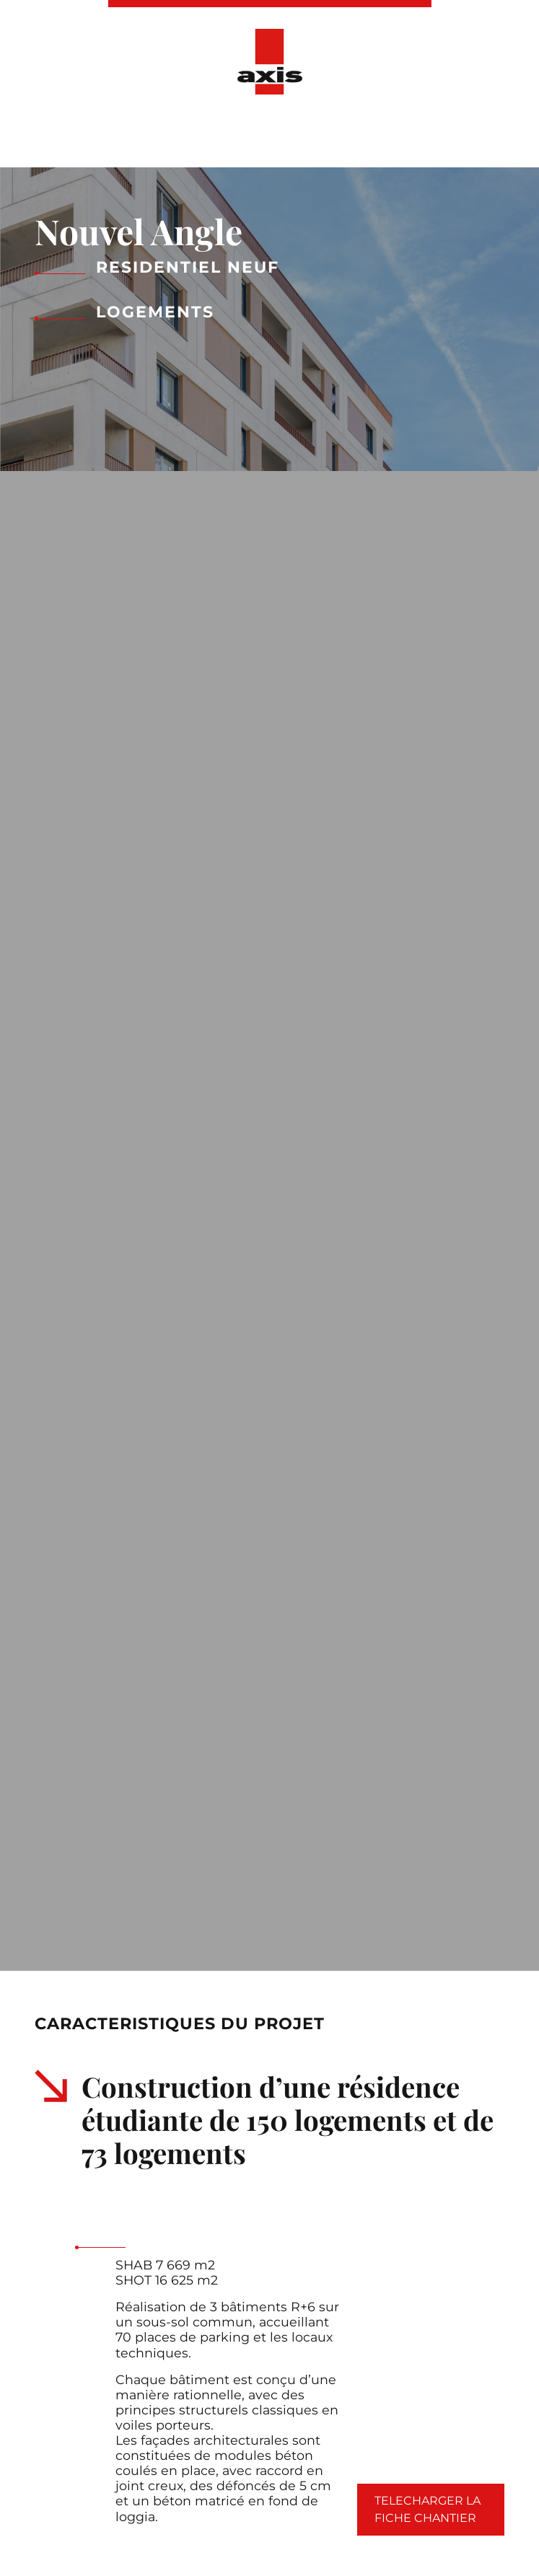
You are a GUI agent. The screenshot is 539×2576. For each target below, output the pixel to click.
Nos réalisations (196, 136)
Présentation (77, 136)
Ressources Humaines (435, 136)
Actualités (306, 136)
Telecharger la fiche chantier (427, 2509)
